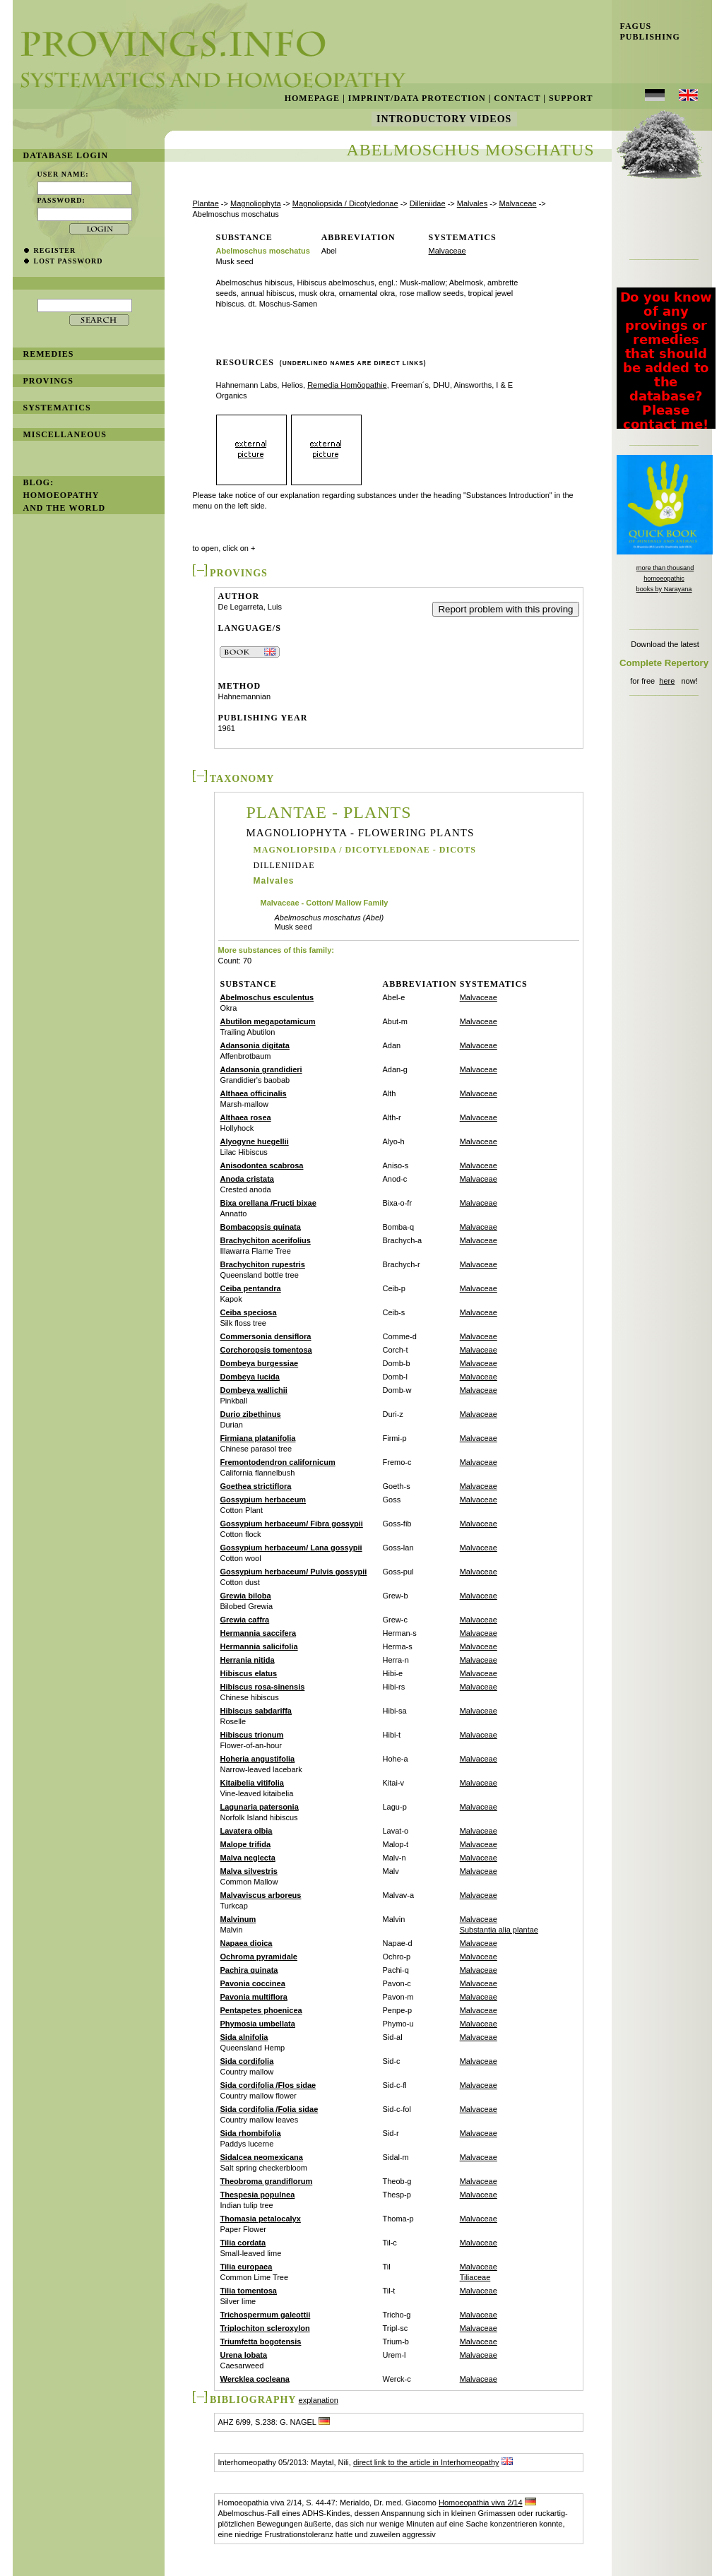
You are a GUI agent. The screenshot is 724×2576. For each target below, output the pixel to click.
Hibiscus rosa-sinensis (262, 1686)
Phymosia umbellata (257, 2023)
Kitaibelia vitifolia (252, 1783)
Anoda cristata (247, 1179)
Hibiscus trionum (252, 1735)
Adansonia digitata (255, 1045)
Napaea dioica (246, 1943)
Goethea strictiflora (256, 1486)
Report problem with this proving (505, 609)
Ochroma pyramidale (258, 1956)
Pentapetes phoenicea (261, 2010)
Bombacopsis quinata (260, 1227)
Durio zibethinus (250, 1414)
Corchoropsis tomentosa (266, 1350)
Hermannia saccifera (258, 1633)
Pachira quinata (249, 1970)
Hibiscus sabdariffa (256, 1711)
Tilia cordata (243, 2242)
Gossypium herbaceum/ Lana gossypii (291, 1547)
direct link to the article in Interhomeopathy (426, 2462)
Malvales (472, 203)
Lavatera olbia (246, 1831)
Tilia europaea (246, 2266)
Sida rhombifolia (250, 2133)
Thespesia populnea (257, 2194)
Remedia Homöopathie (347, 385)
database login (66, 155)
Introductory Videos (444, 119)
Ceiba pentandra (250, 1288)
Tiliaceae (475, 2277)
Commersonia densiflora (265, 1336)
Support (571, 98)
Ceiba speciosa (248, 1312)
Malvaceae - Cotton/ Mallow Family (324, 903)
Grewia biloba (245, 1595)
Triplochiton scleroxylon (265, 2328)
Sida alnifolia (244, 2037)
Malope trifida (245, 1844)
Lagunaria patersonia (259, 1807)
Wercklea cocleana (255, 2379)
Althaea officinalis (253, 1093)
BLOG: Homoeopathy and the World (64, 495)
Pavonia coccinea (252, 1983)
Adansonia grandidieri (261, 1069)
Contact (517, 98)
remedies (48, 354)
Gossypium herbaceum (263, 1499)
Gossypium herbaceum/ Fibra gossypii (291, 1523)
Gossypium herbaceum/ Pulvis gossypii (293, 1571)
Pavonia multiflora (253, 1997)
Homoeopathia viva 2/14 (481, 2502)
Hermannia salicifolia (259, 1646)
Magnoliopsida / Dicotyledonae (345, 203)
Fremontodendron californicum (278, 1462)
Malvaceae (517, 203)
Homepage (312, 98)
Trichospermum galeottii (265, 2314)
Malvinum (238, 1919)
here (667, 681)
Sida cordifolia (247, 2061)
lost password (68, 261)
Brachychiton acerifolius (265, 1240)
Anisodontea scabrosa (262, 1165)
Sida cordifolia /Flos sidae (268, 2085)
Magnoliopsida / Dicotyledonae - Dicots (365, 849)
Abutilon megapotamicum (268, 1021)
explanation (318, 2400)
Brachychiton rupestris (262, 1264)
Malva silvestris (249, 1871)
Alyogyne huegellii (254, 1141)
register (55, 250)
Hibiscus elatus (249, 1673)
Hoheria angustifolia (257, 1759)
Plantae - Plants (329, 812)
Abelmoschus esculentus (267, 997)
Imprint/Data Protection (417, 98)
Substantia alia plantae (499, 1929)
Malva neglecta (247, 1857)
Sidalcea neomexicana (261, 2157)
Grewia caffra (245, 1619)
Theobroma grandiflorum (266, 2181)
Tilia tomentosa (248, 2290)
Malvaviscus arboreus (261, 1895)
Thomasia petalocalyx (260, 2218)
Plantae (206, 203)
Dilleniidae (428, 203)
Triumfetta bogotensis (261, 2341)
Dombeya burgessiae (259, 1363)
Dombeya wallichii (253, 1390)
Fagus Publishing (646, 31)
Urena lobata (244, 2355)
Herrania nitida (247, 1660)
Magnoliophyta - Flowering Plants (361, 833)
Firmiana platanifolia (258, 1438)
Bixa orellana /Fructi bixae (268, 1203)
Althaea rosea (245, 1117)
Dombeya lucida (250, 1376)
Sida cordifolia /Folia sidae (269, 2109)
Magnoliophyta (255, 203)
